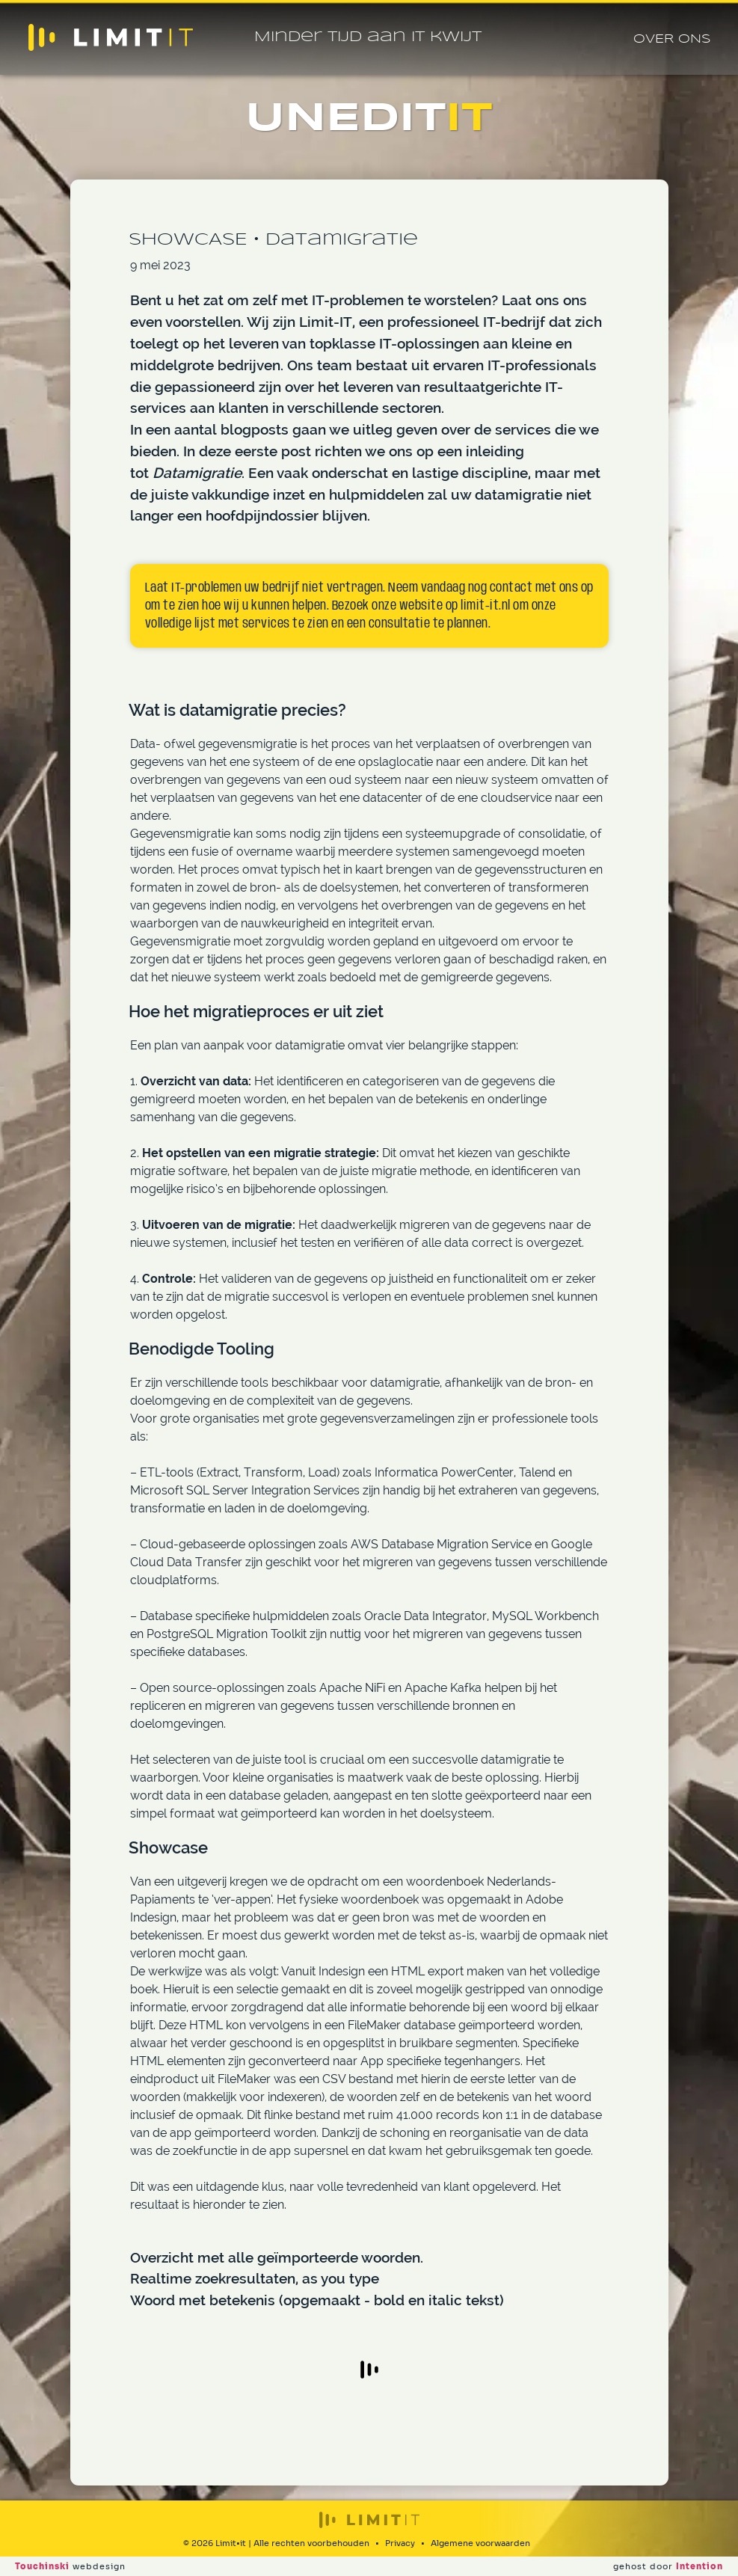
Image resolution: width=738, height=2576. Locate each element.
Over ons (672, 39)
